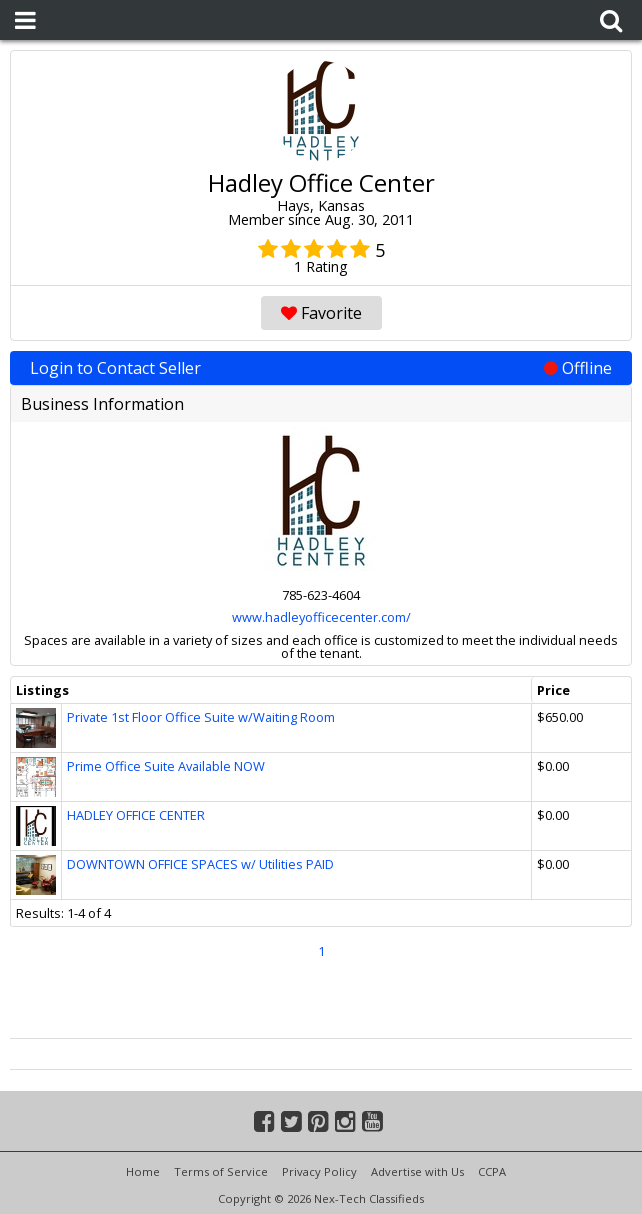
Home (143, 1171)
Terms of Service (221, 1171)
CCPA (492, 1171)
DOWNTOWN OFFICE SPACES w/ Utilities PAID (200, 864)
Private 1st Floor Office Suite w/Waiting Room (201, 717)
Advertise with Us (417, 1171)
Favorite (321, 313)
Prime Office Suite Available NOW (166, 766)
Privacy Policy (319, 1171)
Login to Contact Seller (321, 368)
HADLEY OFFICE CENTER (136, 815)
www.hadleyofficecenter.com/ (321, 617)
